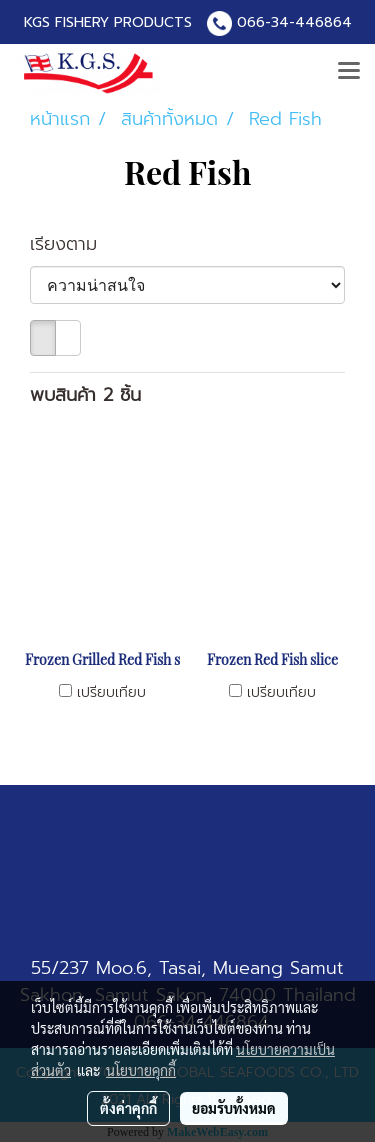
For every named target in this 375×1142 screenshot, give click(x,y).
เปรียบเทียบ (111, 693)
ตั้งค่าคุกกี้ (128, 1108)
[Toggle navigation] (349, 72)
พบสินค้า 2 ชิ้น (85, 395)
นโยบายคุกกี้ (141, 1070)
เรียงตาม (74, 244)
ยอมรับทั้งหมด (234, 1108)
